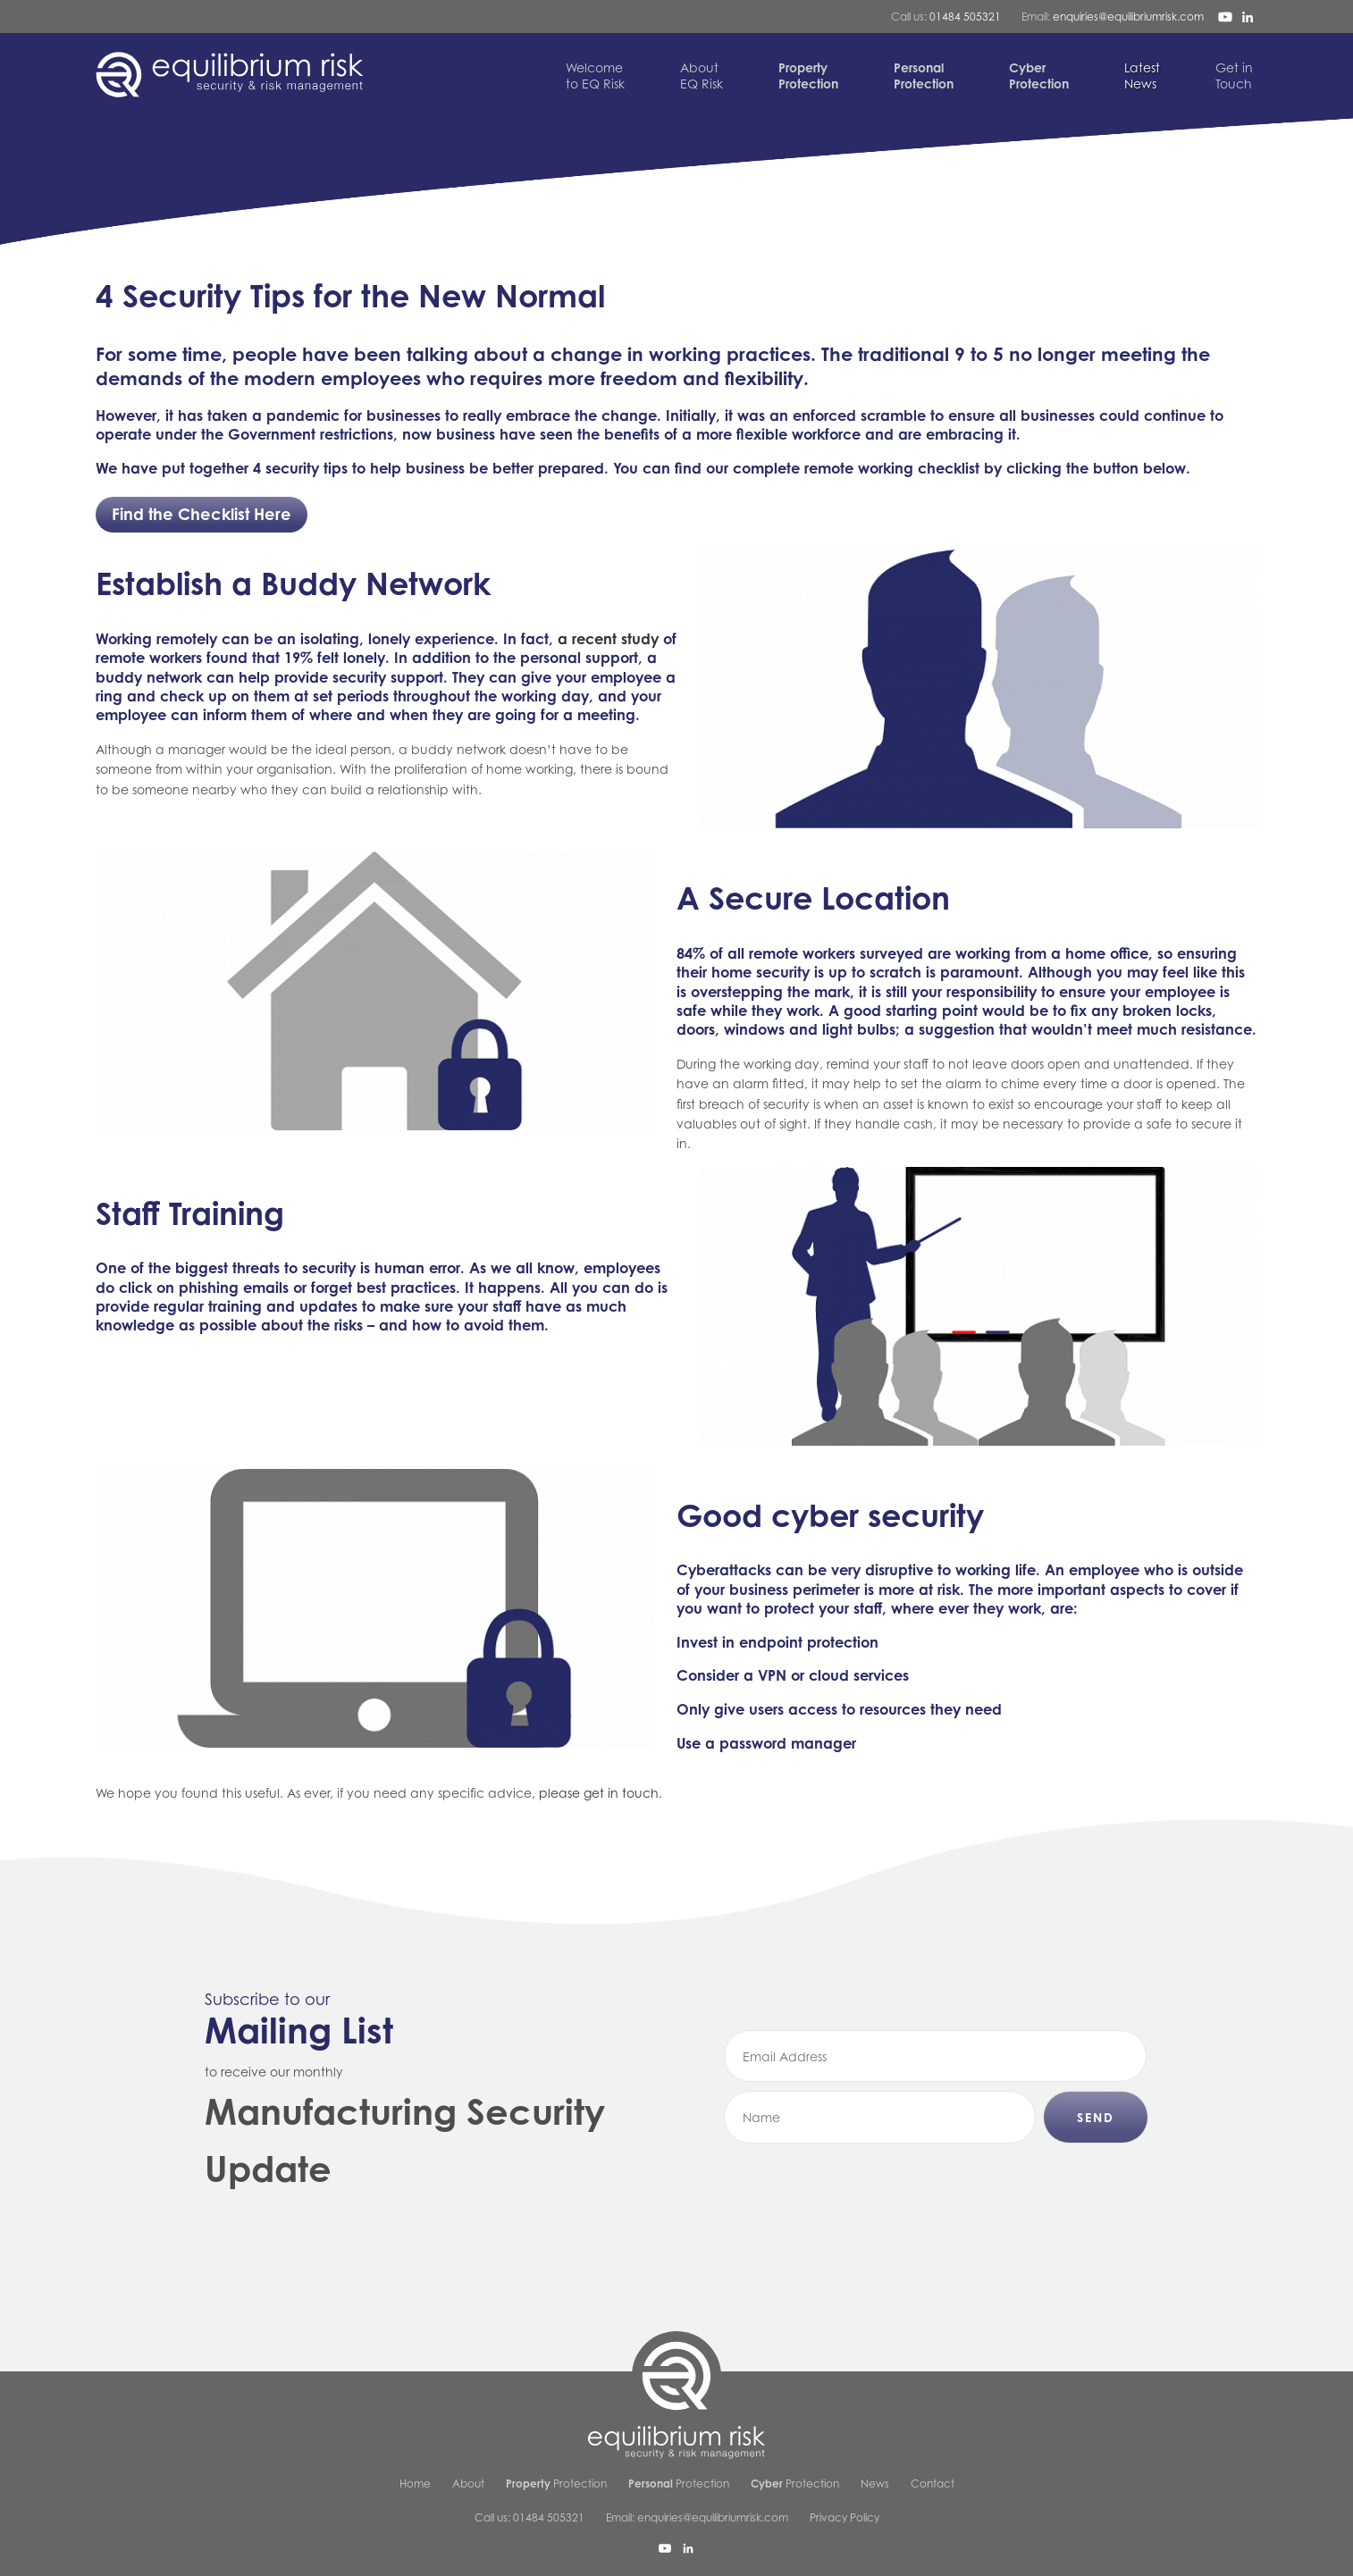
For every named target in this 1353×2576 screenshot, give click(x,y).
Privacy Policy (844, 2517)
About (468, 2483)
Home (415, 2483)
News (1142, 75)
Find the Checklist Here (201, 514)
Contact (932, 2483)
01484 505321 (965, 16)
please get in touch (599, 1792)
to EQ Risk (595, 75)
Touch (1234, 75)
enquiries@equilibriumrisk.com (1128, 16)
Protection (556, 2483)
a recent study (608, 639)
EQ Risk (701, 75)
